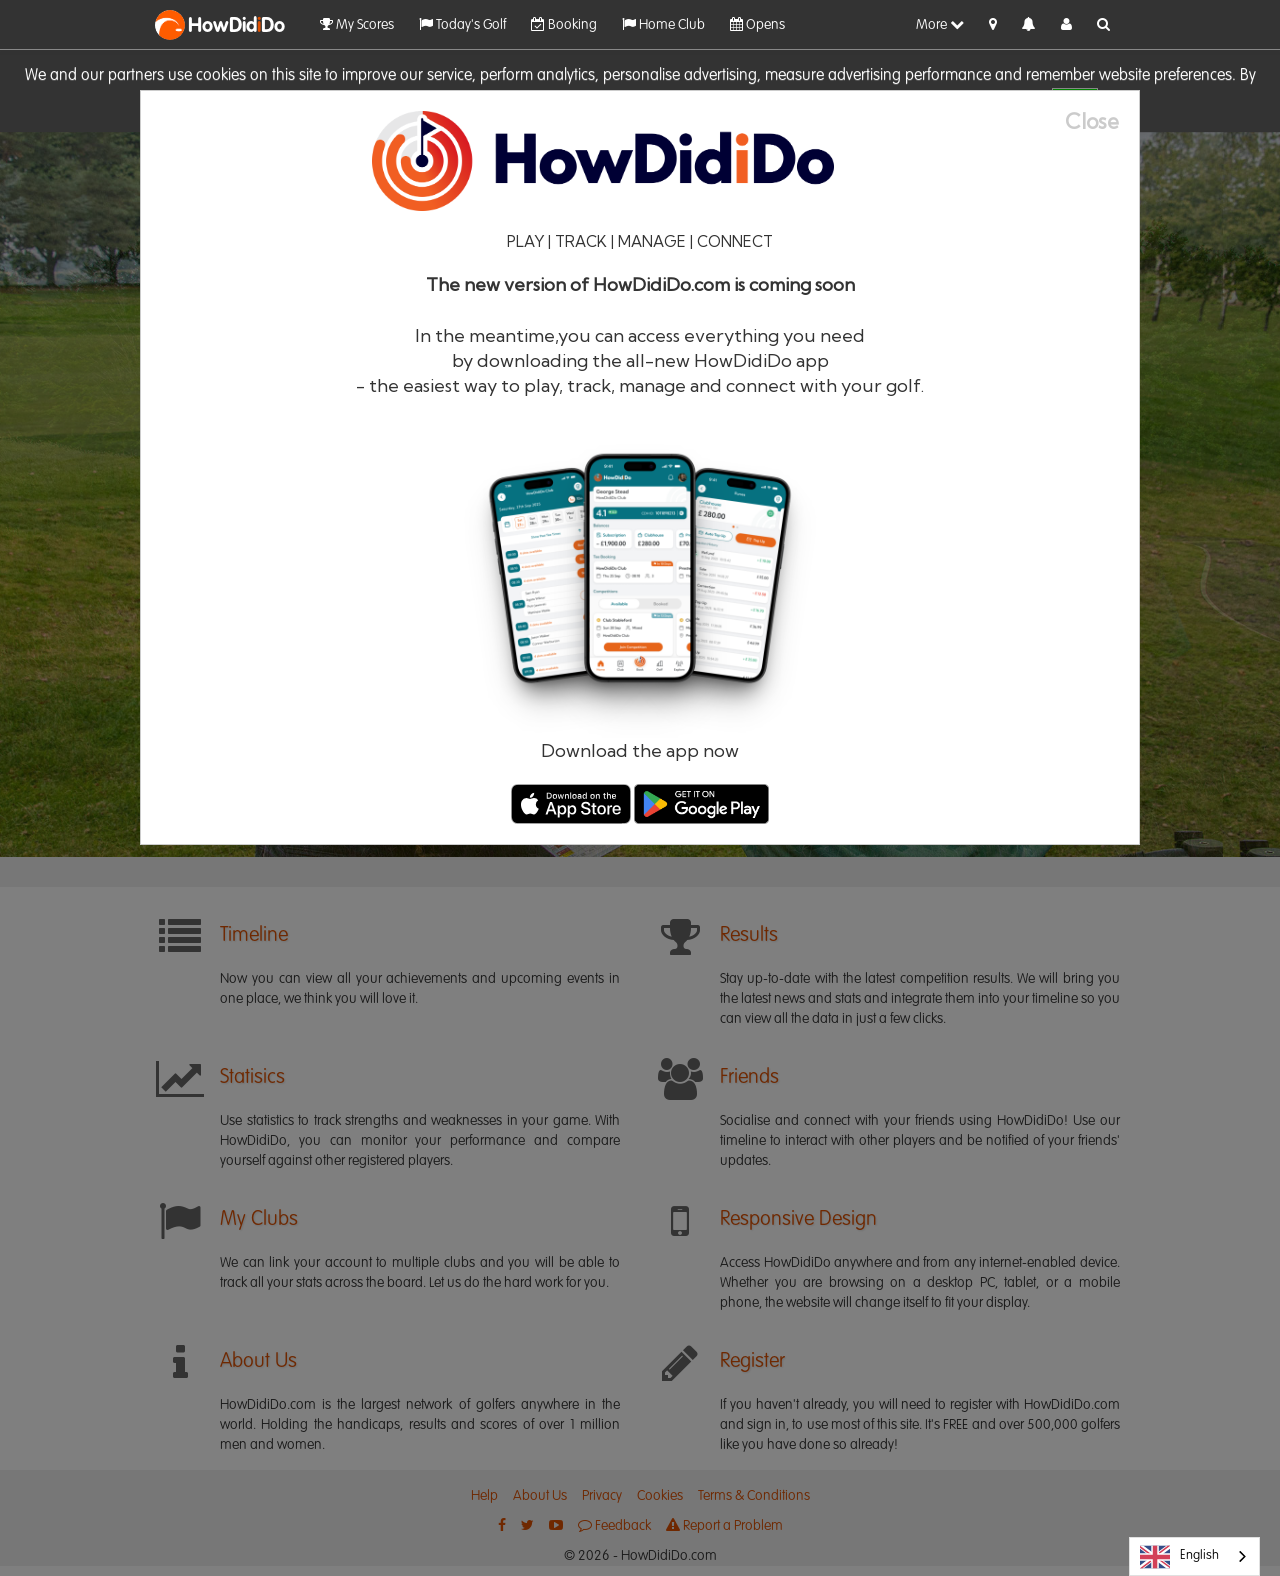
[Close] (1102, 121)
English (1179, 1557)
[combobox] (1194, 1556)
